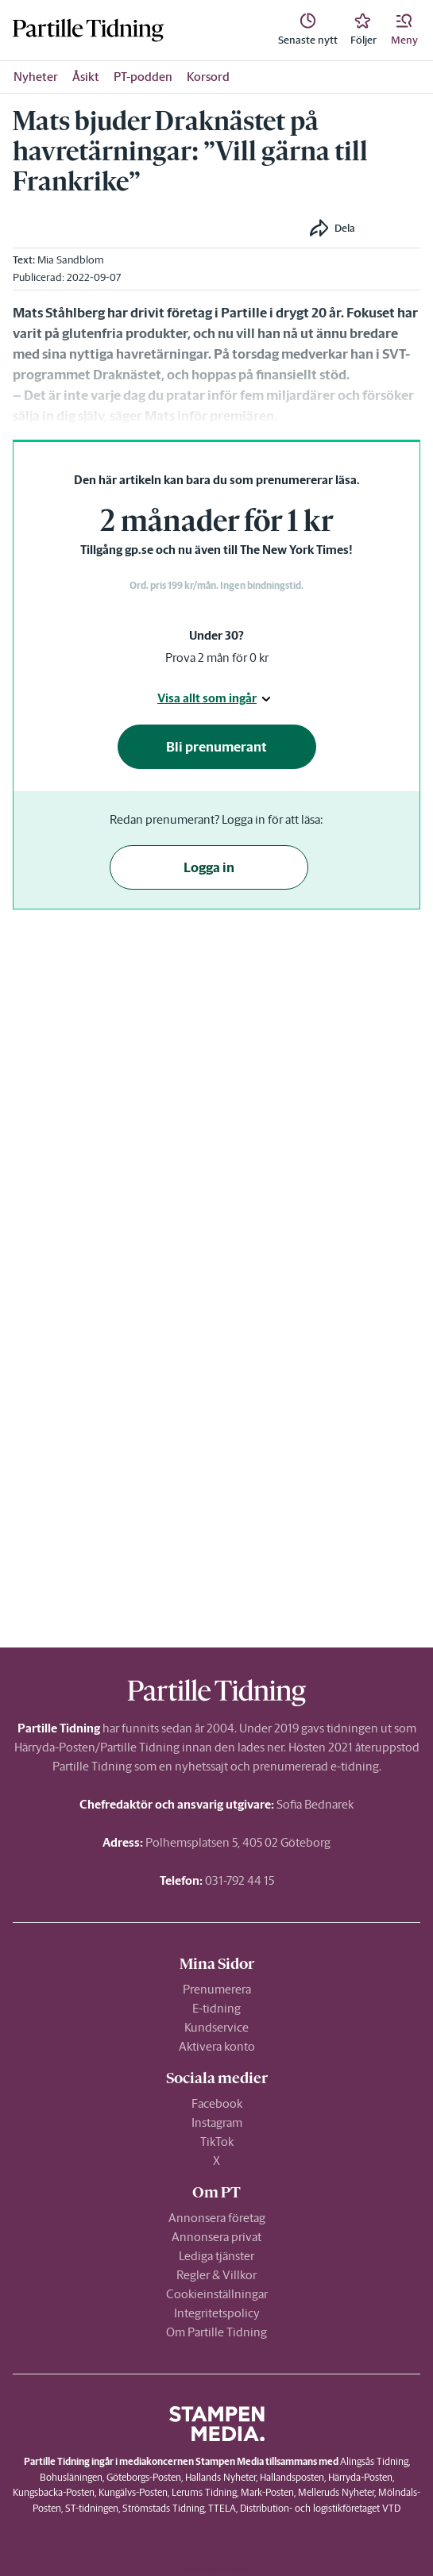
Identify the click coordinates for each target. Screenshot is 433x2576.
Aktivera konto (217, 2046)
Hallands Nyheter (220, 2477)
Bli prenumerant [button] (216, 746)
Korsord (208, 76)
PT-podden (143, 76)
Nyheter (36, 76)
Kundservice (216, 2027)
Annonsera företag (216, 2217)
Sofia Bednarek (315, 1804)
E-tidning (216, 2008)
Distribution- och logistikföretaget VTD (320, 2508)
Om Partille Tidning (216, 2332)
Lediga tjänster (216, 2255)
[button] (404, 30)
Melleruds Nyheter (336, 2492)
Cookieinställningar (217, 2293)
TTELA (222, 2508)
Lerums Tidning (204, 2492)
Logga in (209, 867)
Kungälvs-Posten (133, 2492)
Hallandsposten (292, 2477)
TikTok (217, 2141)
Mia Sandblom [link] (70, 260)
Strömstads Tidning (163, 2508)
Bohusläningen (71, 2477)
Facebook (216, 2103)
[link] (308, 30)
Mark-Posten (267, 2492)
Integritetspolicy (217, 2312)
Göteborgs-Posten (143, 2477)
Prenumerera (217, 1989)
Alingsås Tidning (374, 2461)
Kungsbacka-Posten (54, 2492)
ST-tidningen (91, 2508)
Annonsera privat (216, 2236)
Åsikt (85, 76)
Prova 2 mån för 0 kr (217, 657)
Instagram (216, 2122)
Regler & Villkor (216, 2274)
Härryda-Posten (360, 2477)
